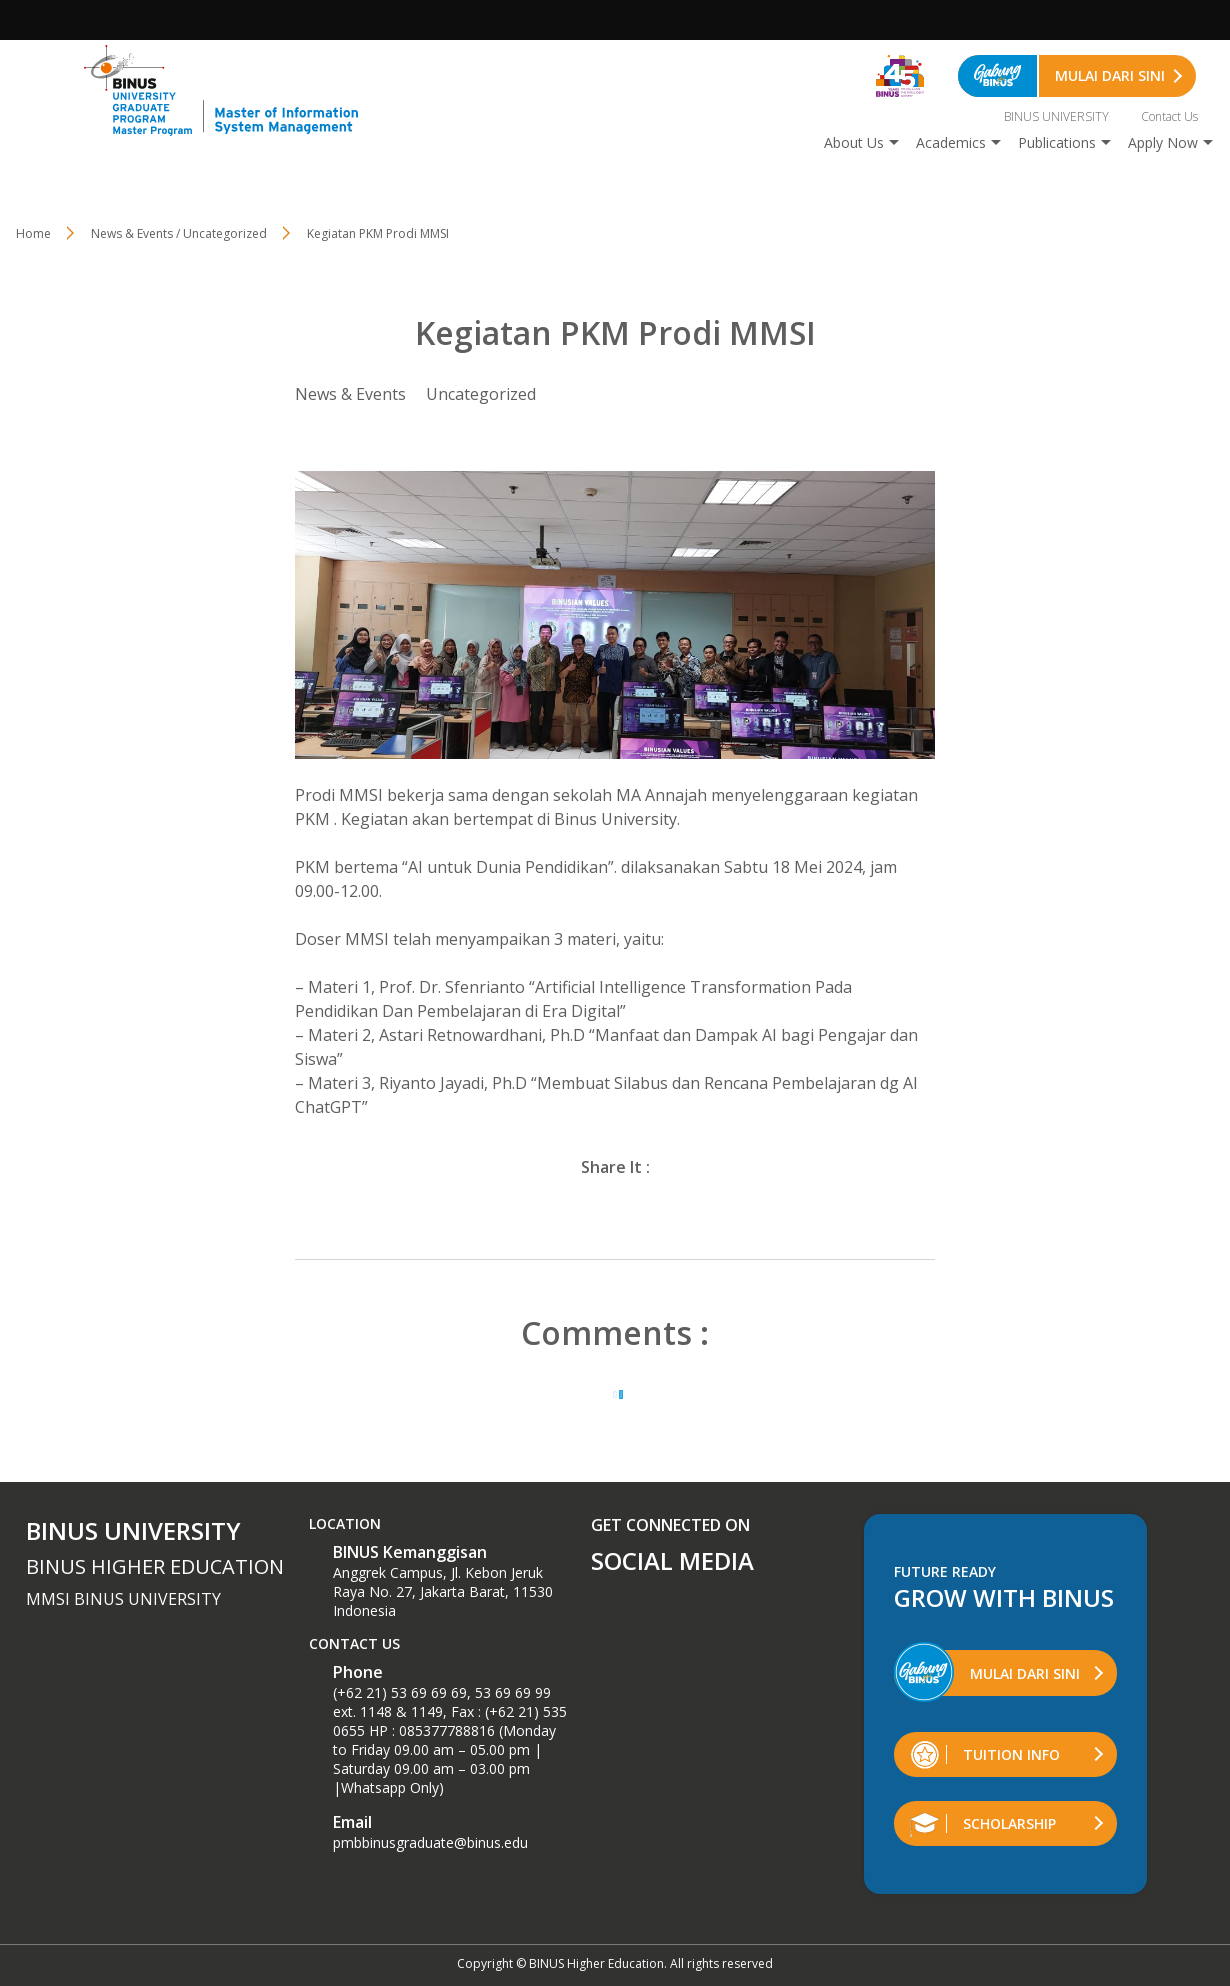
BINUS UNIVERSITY (1056, 116)
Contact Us (1169, 116)
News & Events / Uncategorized (179, 233)
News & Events (350, 394)
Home (33, 233)
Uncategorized (481, 394)
